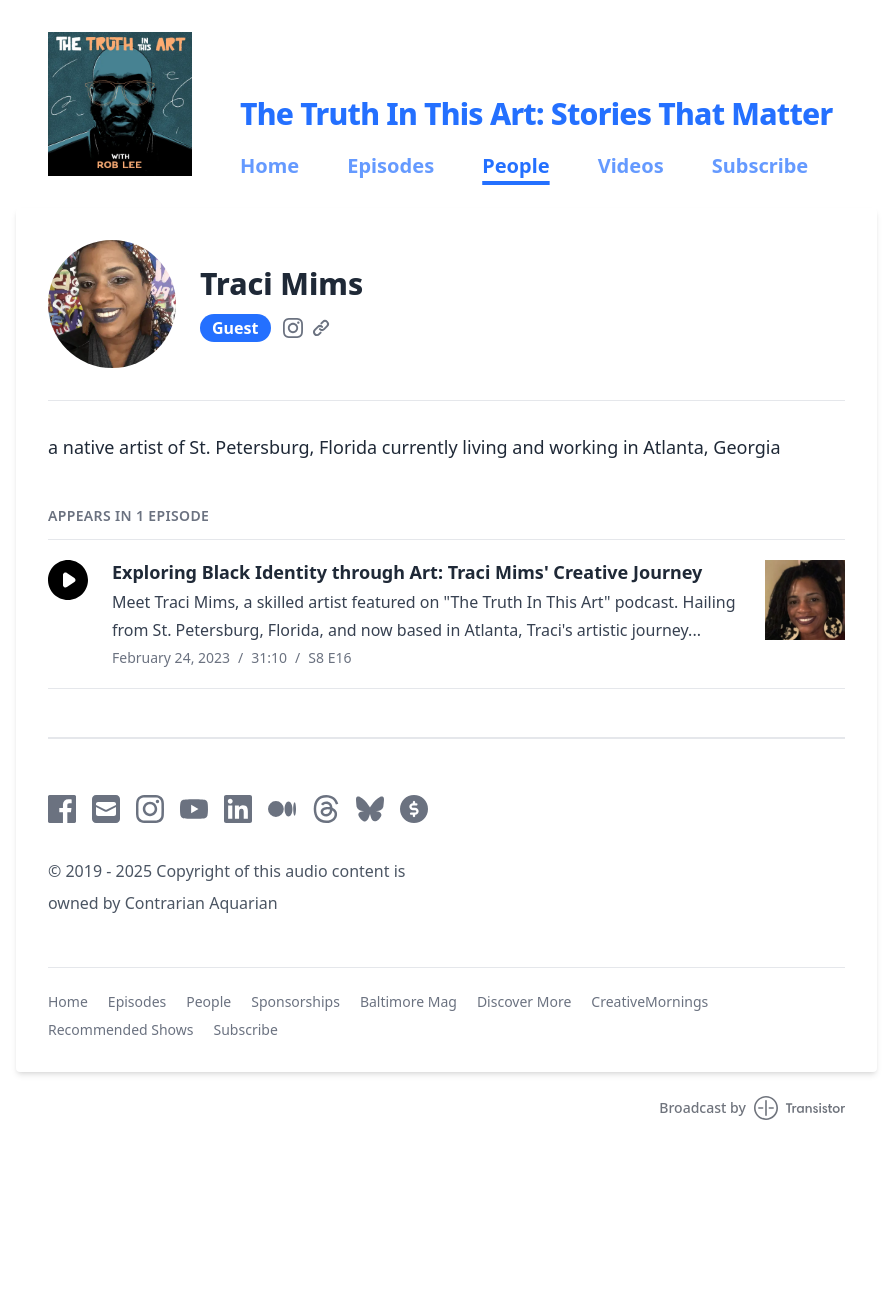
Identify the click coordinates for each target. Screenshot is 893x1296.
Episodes (390, 166)
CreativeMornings (649, 1001)
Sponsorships (295, 1001)
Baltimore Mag (408, 1001)
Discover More (524, 1001)
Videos (631, 166)
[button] (68, 580)
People (515, 166)
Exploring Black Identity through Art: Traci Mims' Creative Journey (407, 572)
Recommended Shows (121, 1029)
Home (269, 166)
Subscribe (760, 166)
